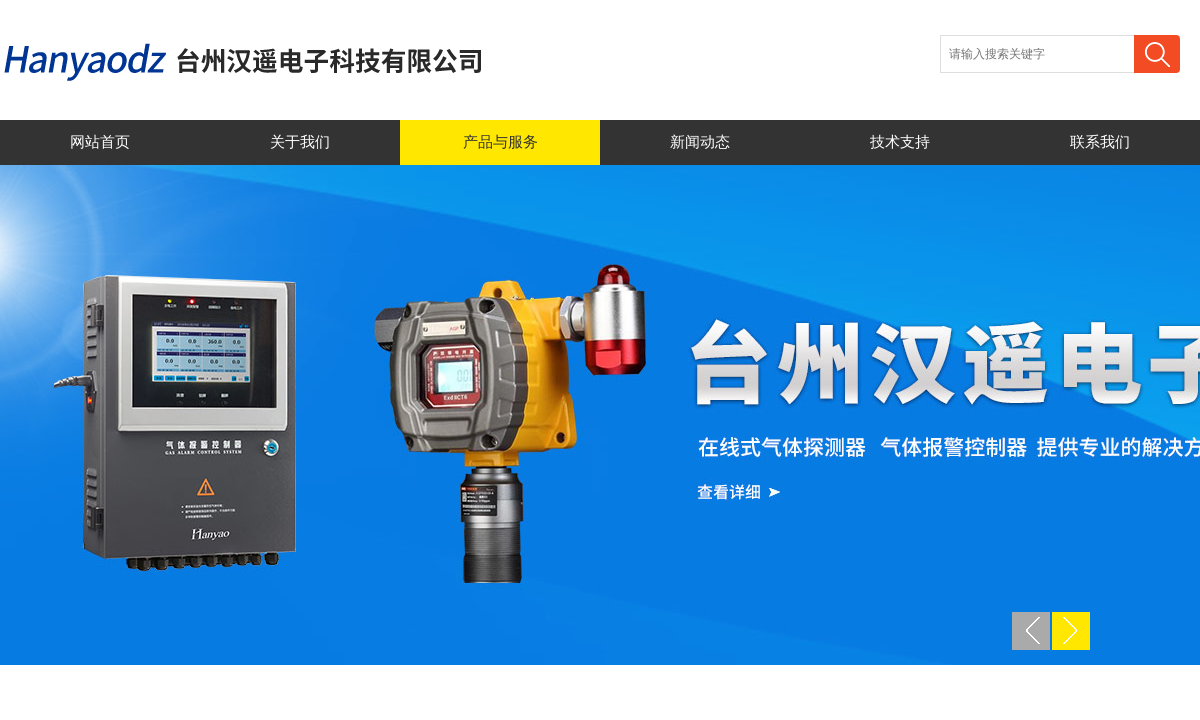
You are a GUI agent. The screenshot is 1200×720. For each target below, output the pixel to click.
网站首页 (100, 142)
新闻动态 (700, 142)
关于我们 (300, 142)
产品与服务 (500, 142)
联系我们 (1100, 142)
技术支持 (900, 142)
